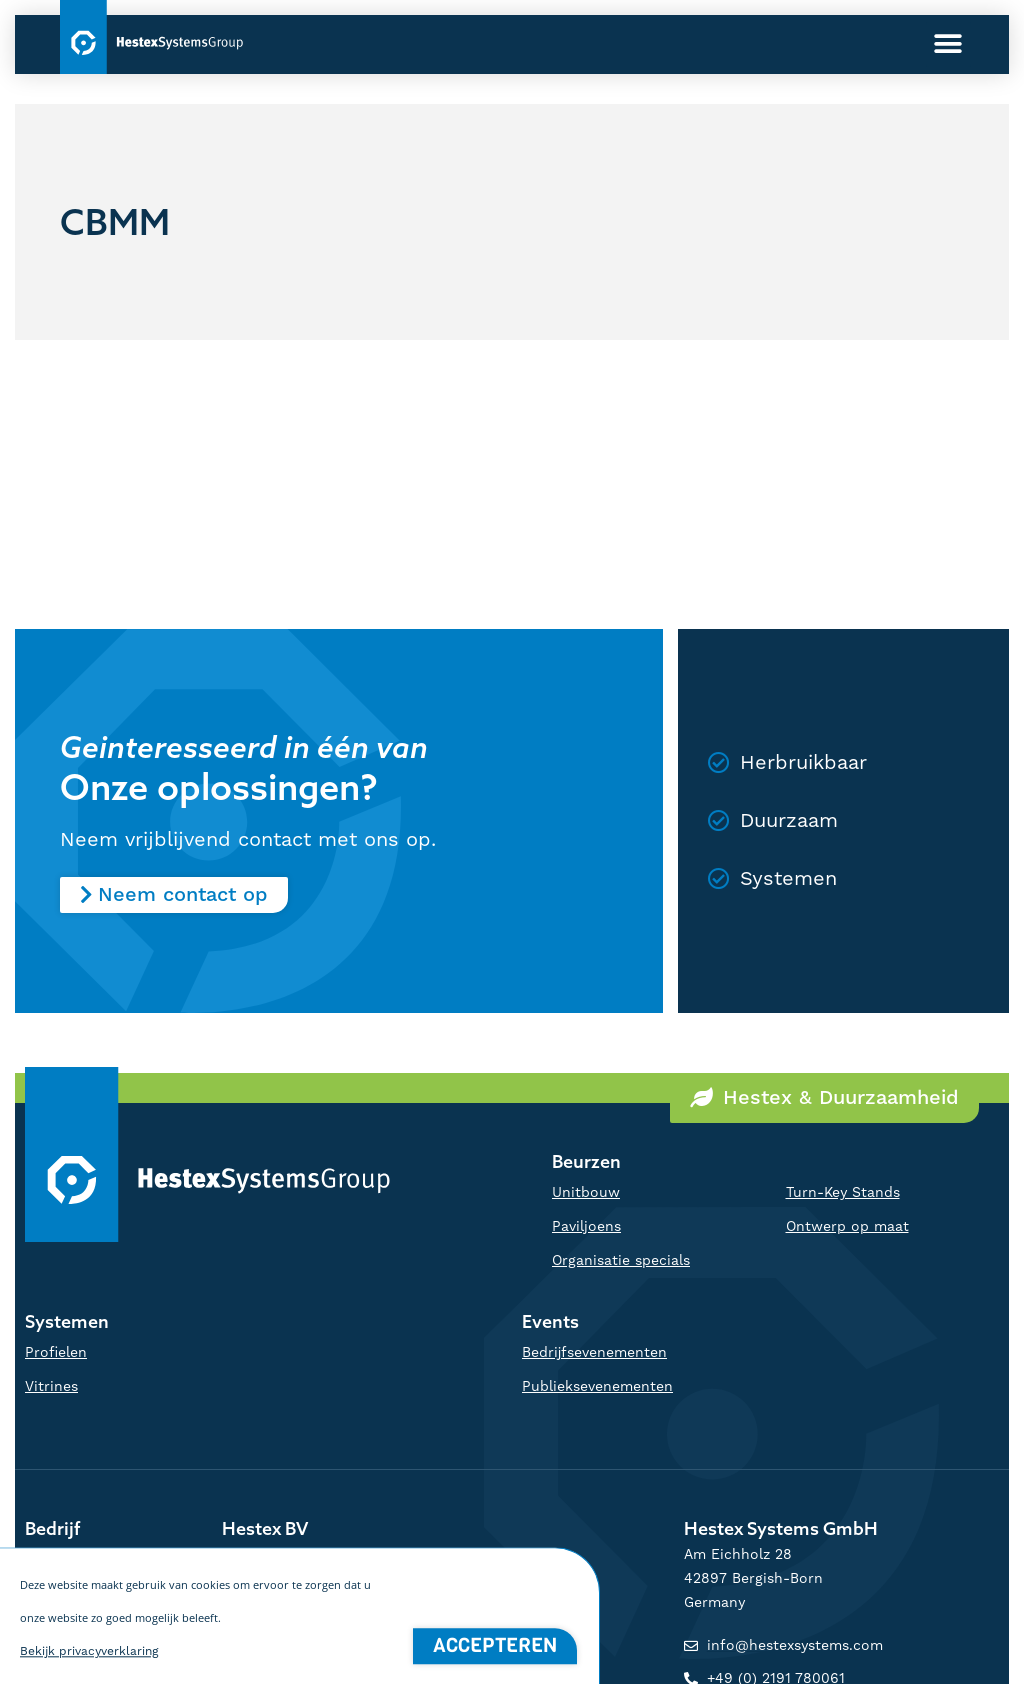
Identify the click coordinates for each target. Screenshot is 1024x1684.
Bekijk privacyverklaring (89, 1675)
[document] (512, 842)
